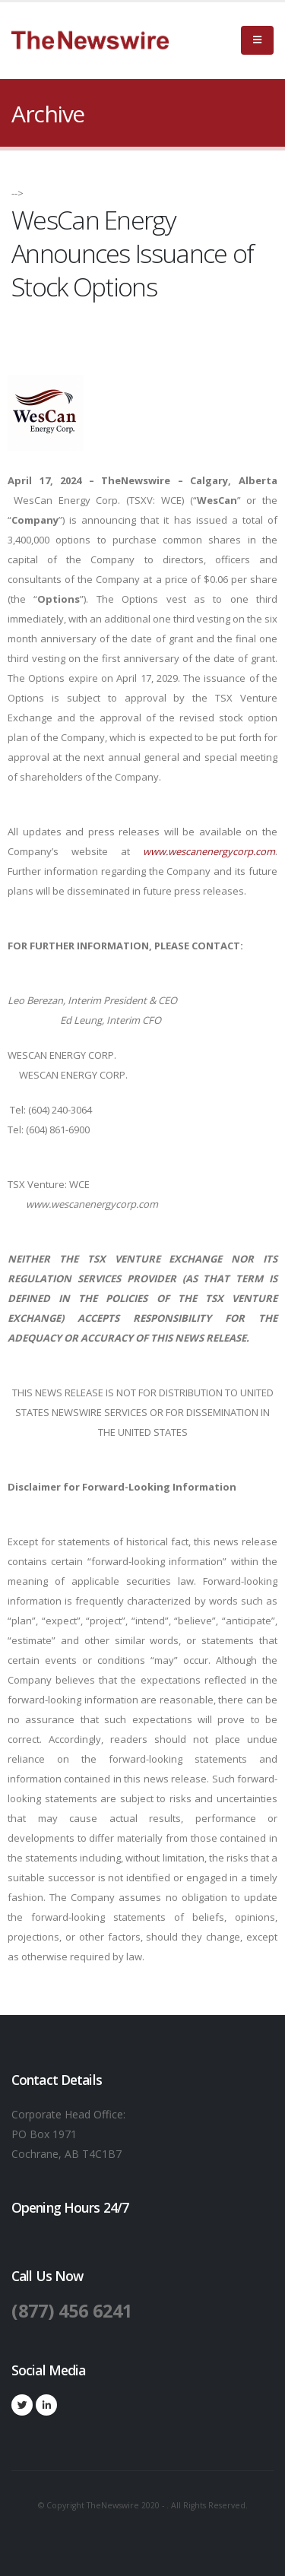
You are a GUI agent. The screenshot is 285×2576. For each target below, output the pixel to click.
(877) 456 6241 (71, 2311)
